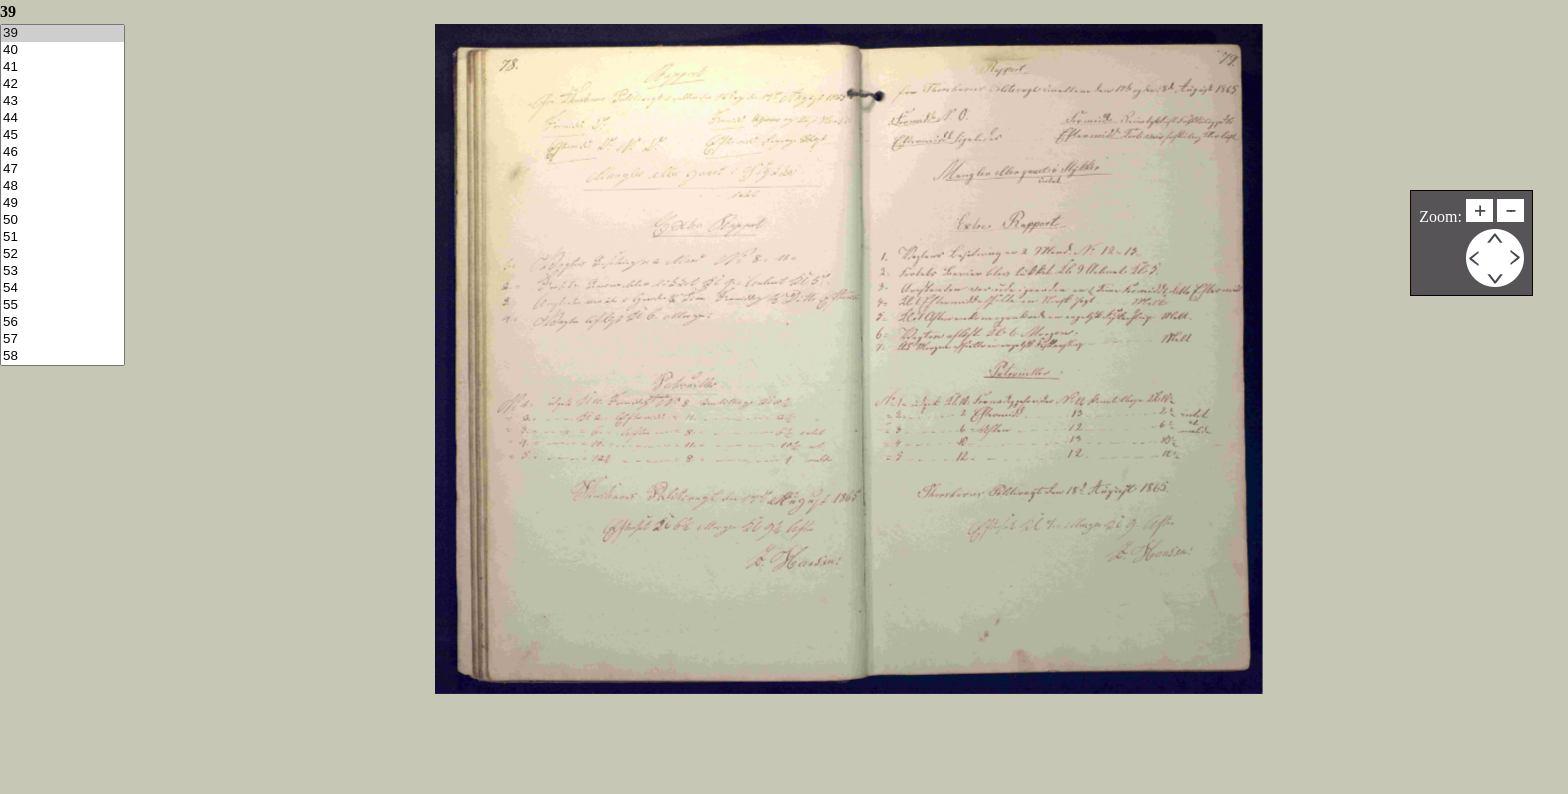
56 (62, 322)
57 (62, 339)
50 (62, 220)
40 (62, 50)
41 (62, 67)
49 (62, 203)
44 (62, 118)
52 (62, 254)
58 (62, 356)
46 (62, 152)
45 (62, 135)
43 (62, 101)
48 (62, 186)
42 (62, 84)
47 (62, 169)
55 (62, 305)
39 (62, 33)
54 (62, 288)
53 (62, 271)
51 (62, 237)
